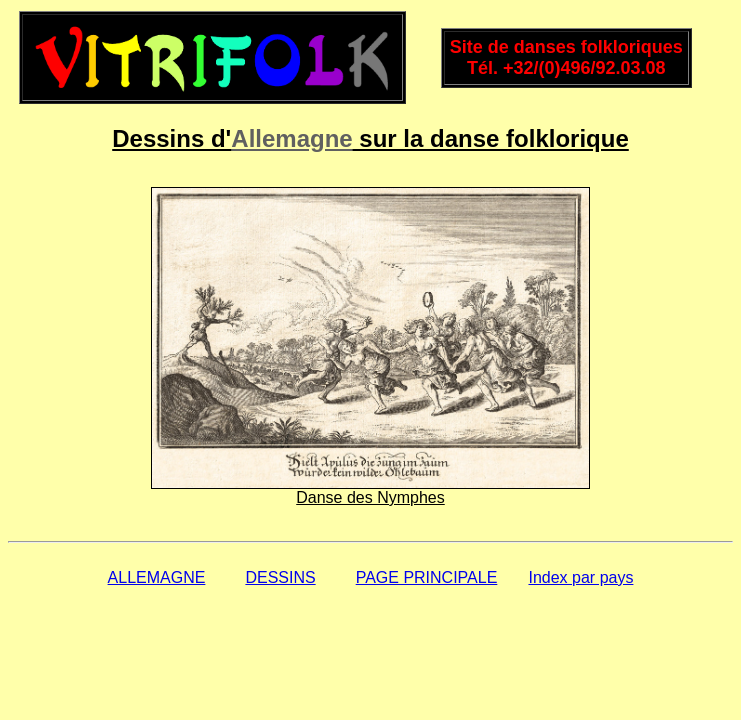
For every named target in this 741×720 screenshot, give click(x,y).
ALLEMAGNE (157, 577)
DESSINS (280, 577)
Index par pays (580, 577)
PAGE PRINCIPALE (427, 577)
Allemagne (291, 138)
